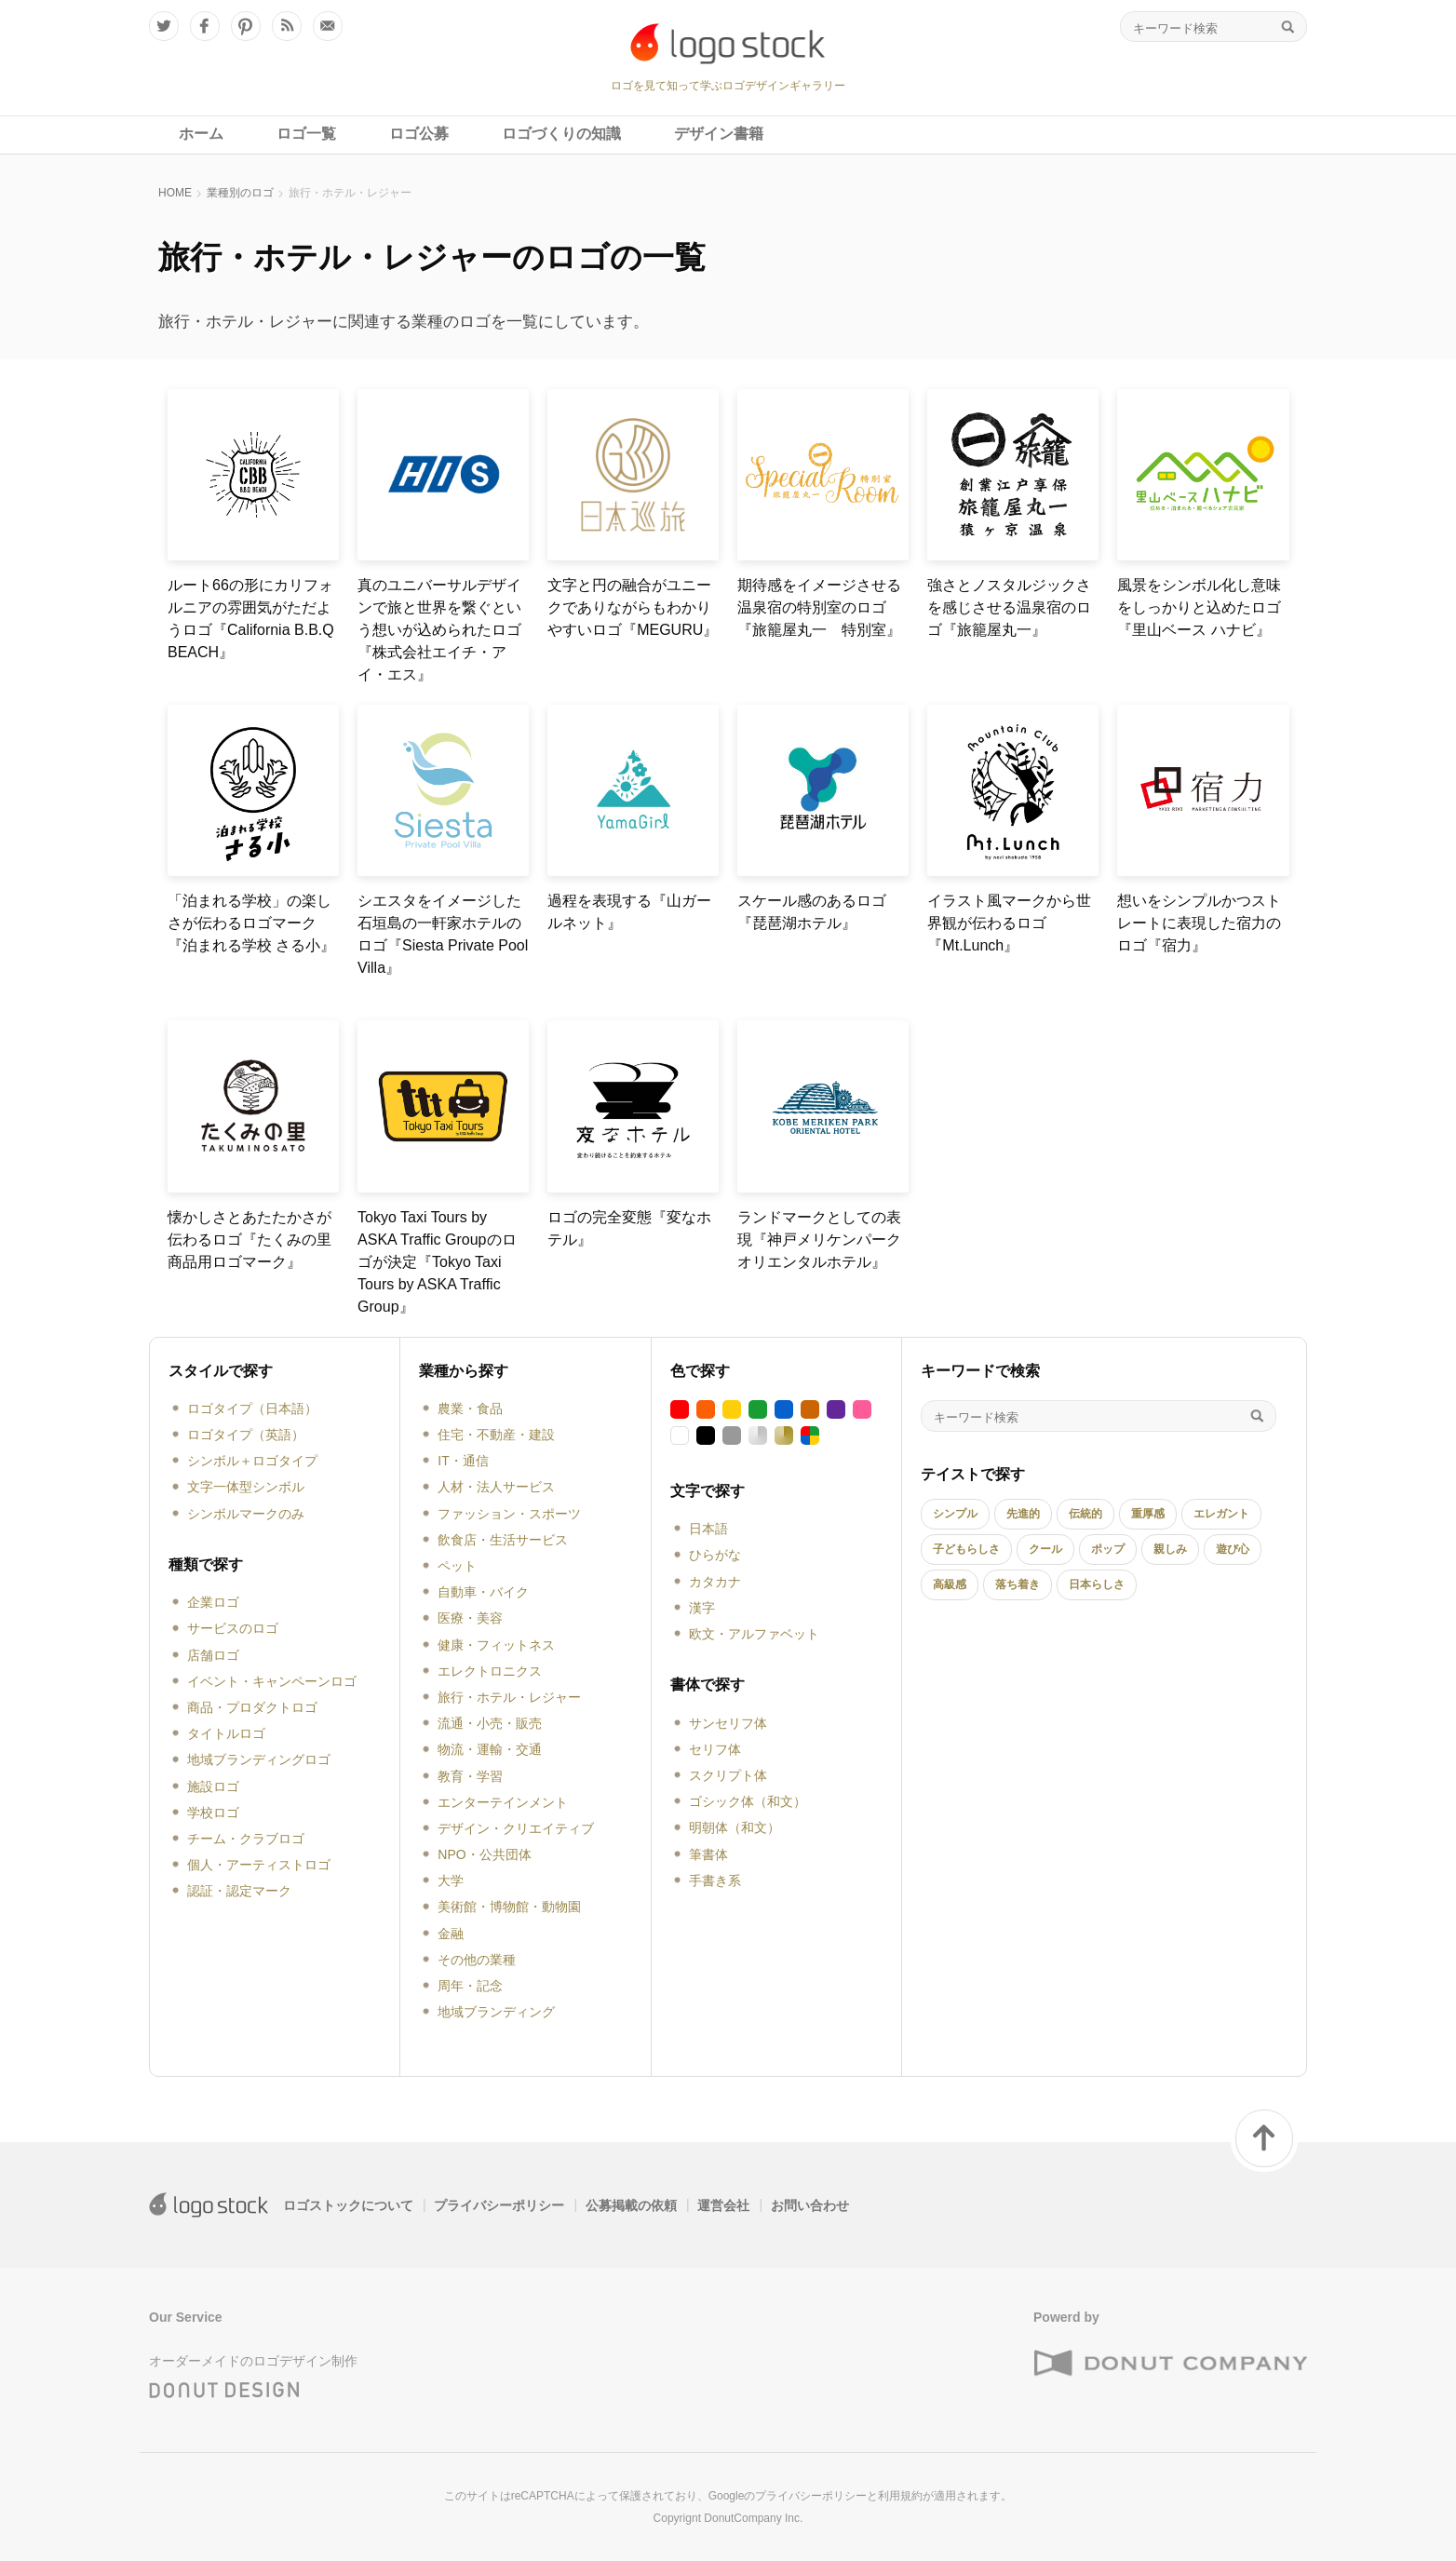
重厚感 (1148, 1513)
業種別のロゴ (240, 192)
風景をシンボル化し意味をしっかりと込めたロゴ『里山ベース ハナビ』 (1199, 607)
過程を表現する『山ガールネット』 (629, 912)
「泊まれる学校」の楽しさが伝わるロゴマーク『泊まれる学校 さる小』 (251, 923)
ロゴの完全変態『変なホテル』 (629, 1228)
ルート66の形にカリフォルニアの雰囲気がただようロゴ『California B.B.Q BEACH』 (251, 618)
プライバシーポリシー (499, 2205)
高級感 (949, 1584)
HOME (175, 192)
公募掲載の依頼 (631, 2205)
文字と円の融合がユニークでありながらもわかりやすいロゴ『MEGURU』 (632, 607)
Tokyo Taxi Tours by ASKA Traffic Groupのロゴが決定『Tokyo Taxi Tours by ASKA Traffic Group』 (436, 1261)
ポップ (1108, 1549)
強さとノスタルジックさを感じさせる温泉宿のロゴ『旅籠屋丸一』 (1009, 607)
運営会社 (723, 2205)
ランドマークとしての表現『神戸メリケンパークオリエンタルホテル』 (819, 1239)
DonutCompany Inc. (753, 2518)
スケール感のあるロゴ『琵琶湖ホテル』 (811, 912)
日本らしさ (1097, 1584)
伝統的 (1085, 1513)
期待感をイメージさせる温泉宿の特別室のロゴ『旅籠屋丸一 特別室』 (819, 607)
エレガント (1221, 1513)
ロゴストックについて (348, 2205)
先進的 (1023, 1513)
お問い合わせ (810, 2205)
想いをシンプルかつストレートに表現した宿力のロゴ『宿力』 (1199, 923)
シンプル (955, 1513)
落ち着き (1017, 1584)
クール (1045, 1549)
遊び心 (1232, 1549)
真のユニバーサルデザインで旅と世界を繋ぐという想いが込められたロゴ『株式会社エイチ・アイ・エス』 (439, 629)
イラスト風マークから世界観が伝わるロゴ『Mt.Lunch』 (1009, 923)
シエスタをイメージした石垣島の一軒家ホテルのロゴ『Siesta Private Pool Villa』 (442, 934)
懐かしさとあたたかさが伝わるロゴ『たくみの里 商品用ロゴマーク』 (253, 1239)
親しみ (1170, 1549)
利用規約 (900, 2495)
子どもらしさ (966, 1549)
